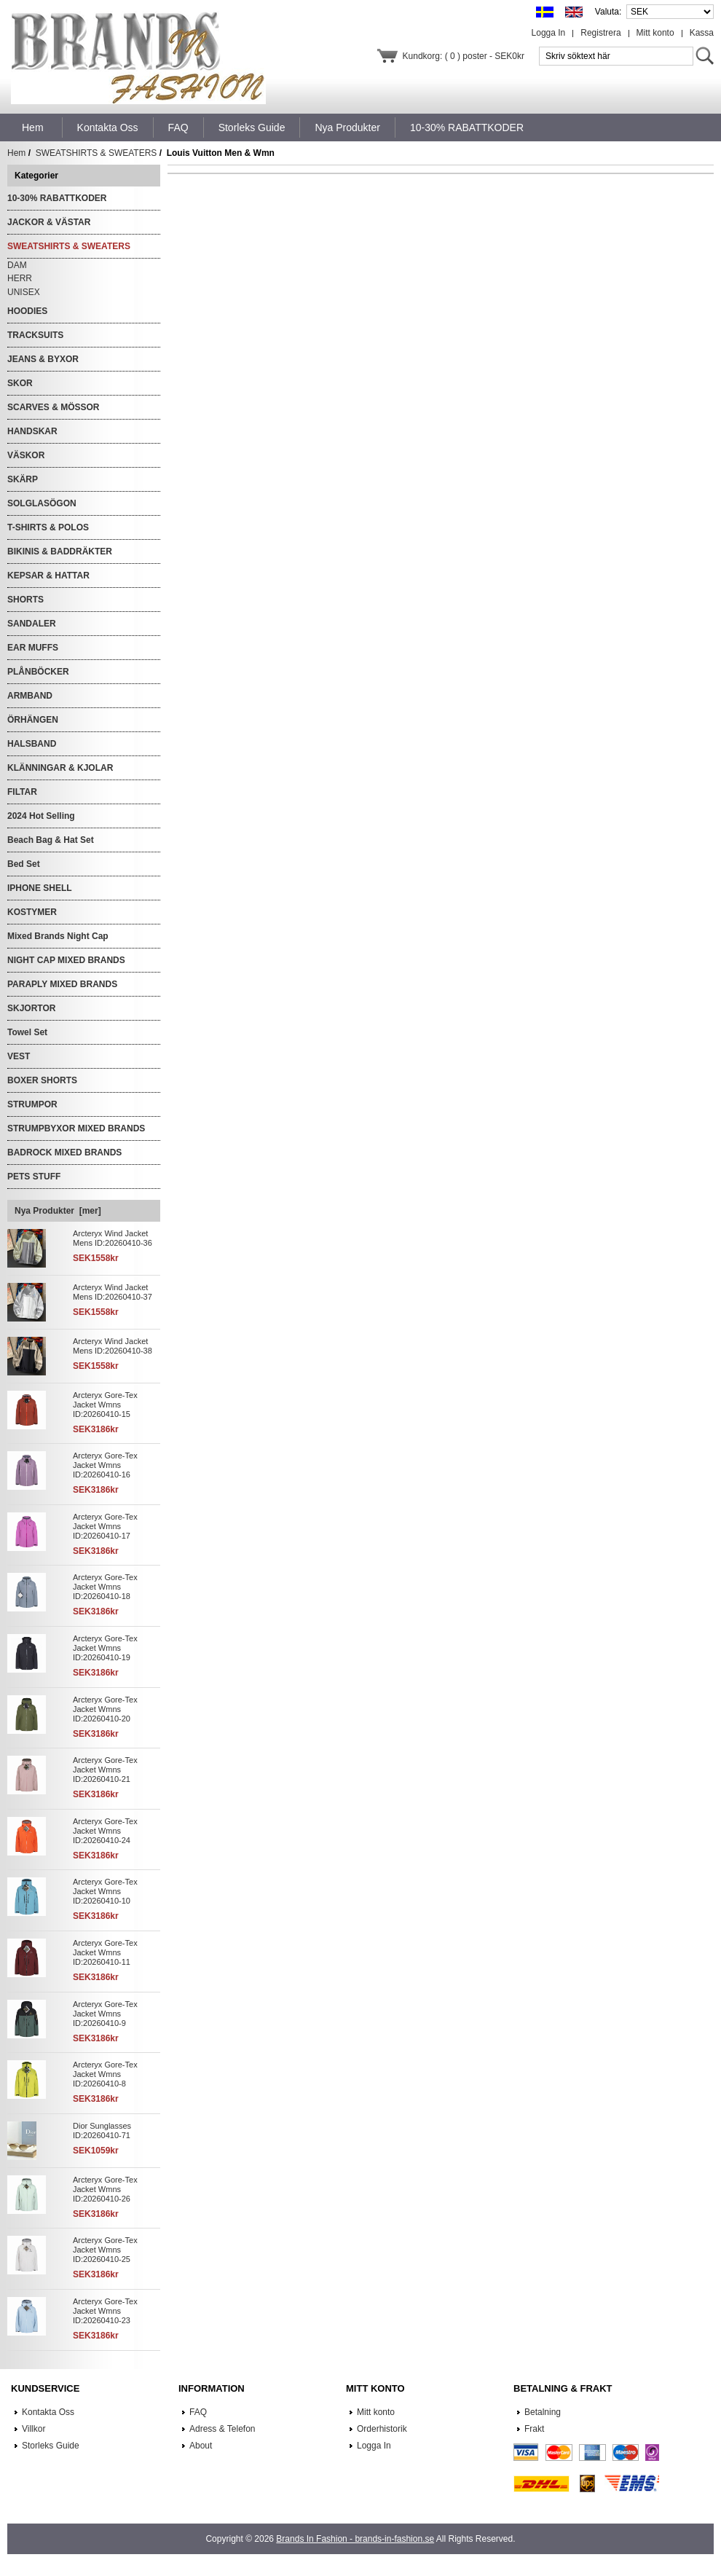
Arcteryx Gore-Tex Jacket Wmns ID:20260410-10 (105, 1891)
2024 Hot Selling (41, 816)
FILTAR (22, 792)
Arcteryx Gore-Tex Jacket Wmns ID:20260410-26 (105, 2189)
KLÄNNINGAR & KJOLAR (60, 768)
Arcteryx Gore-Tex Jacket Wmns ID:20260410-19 (105, 1648)
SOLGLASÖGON (41, 503)
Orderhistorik (382, 2429)
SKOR (20, 383)
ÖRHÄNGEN (32, 720)
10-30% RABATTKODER (56, 198)
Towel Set (27, 1032)
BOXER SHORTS (42, 1080)
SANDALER (31, 624)
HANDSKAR (32, 431)
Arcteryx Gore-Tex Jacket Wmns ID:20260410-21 (105, 1769)
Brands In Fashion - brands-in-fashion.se (355, 2539)
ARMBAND (29, 696)
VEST (18, 1056)
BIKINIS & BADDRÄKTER (59, 551)
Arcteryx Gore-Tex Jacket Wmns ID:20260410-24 (105, 1831)
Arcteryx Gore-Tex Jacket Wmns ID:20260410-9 (105, 2013)
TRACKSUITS (35, 335)
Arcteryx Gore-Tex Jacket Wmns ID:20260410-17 (105, 1526)
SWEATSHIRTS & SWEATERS (96, 153)
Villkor (33, 2429)
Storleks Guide (50, 2445)
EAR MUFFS (32, 648)
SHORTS (25, 599)
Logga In (549, 33)
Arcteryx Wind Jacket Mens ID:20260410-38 (112, 1346)
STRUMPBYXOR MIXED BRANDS (76, 1128)
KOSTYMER (32, 912)
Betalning (542, 2412)
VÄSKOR (25, 455)
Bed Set (23, 864)
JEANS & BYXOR (43, 359)
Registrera (600, 33)
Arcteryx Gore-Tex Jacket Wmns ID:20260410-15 (105, 1404)
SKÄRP (22, 479)
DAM (17, 265)
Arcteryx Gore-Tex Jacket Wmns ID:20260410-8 (105, 2074)
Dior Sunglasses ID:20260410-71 (102, 2130)
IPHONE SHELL (39, 888)
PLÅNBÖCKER (38, 672)
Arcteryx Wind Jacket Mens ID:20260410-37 (112, 1292)
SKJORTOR (31, 1008)
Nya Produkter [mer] (58, 1211)
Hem (33, 127)
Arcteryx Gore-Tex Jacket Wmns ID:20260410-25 (105, 2249)
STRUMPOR (32, 1104)
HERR (19, 278)
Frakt (534, 2429)
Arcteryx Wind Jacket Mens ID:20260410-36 (112, 1238)
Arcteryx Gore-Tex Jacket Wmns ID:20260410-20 (105, 1709)
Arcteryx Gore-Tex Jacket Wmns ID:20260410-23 (105, 2311)
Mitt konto (655, 33)
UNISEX (23, 292)
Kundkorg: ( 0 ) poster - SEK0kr (463, 56)
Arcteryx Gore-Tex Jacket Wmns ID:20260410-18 (105, 1587)
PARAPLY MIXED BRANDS (62, 984)
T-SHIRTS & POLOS (48, 527)
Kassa (702, 33)
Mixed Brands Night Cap (58, 936)
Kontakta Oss (48, 2412)
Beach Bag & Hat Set (50, 840)
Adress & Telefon (222, 2429)
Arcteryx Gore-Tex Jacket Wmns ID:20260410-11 (105, 1952)
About (200, 2445)
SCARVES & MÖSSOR (53, 407)
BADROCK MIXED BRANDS (64, 1152)
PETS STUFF (33, 1176)
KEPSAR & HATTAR (48, 575)
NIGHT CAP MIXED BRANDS (66, 960)
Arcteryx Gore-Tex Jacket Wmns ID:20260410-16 (105, 1465)
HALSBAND (31, 744)
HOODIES (27, 311)
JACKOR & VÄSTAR (48, 222)
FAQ (198, 2412)
